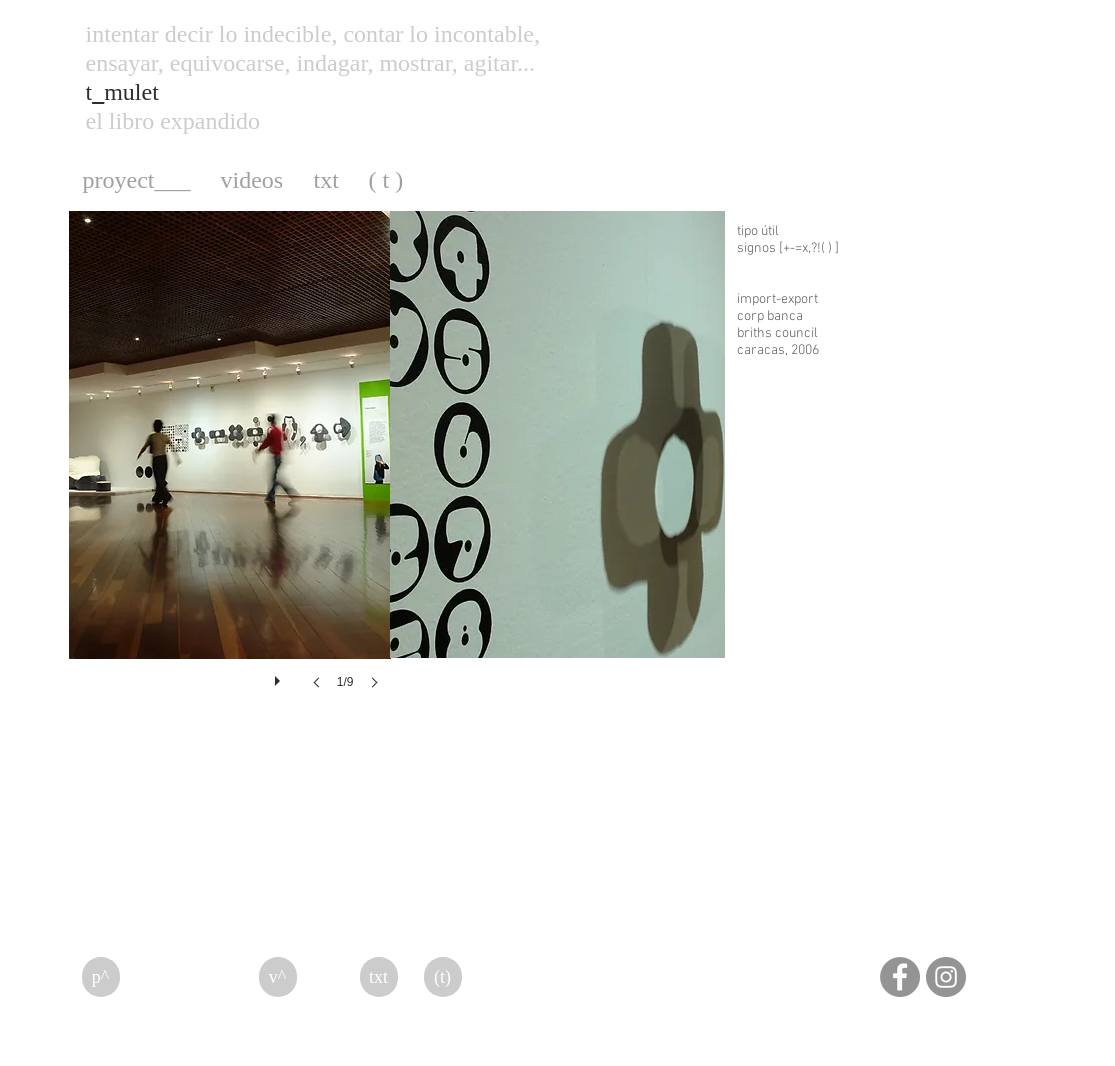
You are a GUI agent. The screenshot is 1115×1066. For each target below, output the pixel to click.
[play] (280, 676)
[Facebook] (900, 977)
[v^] (278, 977)
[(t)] (443, 977)
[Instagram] (946, 977)
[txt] (379, 977)
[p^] (101, 977)
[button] (230, 470)
